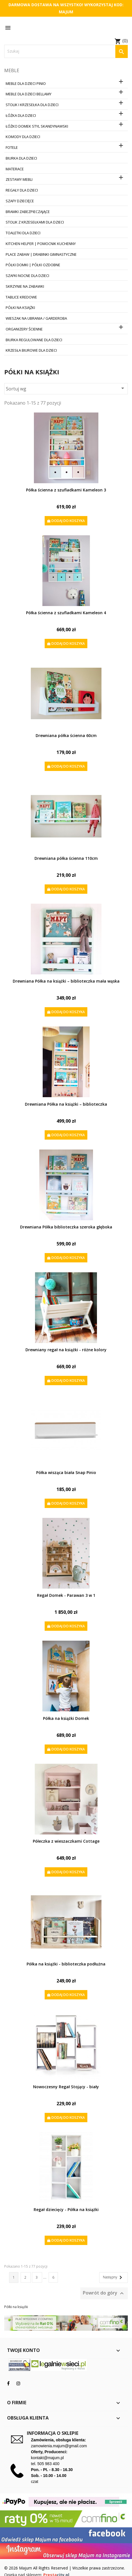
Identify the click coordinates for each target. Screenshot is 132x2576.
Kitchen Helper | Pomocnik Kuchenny (41, 243)
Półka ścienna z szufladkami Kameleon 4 (66, 612)
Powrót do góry (104, 2293)
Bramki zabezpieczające (28, 211)
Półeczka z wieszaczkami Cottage (66, 1841)
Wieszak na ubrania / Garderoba (36, 318)
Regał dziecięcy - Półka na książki (66, 2209)
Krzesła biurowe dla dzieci (31, 350)
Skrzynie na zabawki (25, 286)
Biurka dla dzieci (21, 158)
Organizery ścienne (24, 329)
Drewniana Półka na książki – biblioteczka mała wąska (66, 981)
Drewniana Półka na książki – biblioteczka (66, 1104)
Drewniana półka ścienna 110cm (66, 858)
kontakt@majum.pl (47, 2457)
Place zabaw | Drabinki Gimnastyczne (41, 254)
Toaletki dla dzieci (23, 232)
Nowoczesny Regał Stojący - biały (66, 2086)
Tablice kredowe (21, 297)
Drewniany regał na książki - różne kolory (66, 1349)
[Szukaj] (66, 51)
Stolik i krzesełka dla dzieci (32, 104)
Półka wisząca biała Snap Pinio (66, 1472)
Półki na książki (20, 307)
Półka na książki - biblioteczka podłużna (66, 1964)
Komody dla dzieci (23, 136)
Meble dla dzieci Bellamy (28, 93)
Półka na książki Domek (66, 1718)
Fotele (12, 147)
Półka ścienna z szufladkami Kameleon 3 (66, 490)
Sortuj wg (66, 388)
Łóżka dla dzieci (21, 115)
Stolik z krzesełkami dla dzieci (35, 222)
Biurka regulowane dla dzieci (34, 339)
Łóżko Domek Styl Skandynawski (37, 126)
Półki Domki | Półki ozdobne (33, 264)
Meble (11, 70)
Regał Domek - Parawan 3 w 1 (66, 1595)
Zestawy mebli (19, 179)
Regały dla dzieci (22, 190)
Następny (113, 2277)
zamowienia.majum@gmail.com (59, 2446)
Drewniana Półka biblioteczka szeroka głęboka (66, 1227)
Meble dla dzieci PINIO (26, 83)
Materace (15, 168)
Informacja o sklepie (52, 2433)
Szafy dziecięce (20, 200)
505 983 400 (48, 2463)
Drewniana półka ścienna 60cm (66, 735)
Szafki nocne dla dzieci (27, 275)
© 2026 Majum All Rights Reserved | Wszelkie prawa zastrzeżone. (64, 2568)
